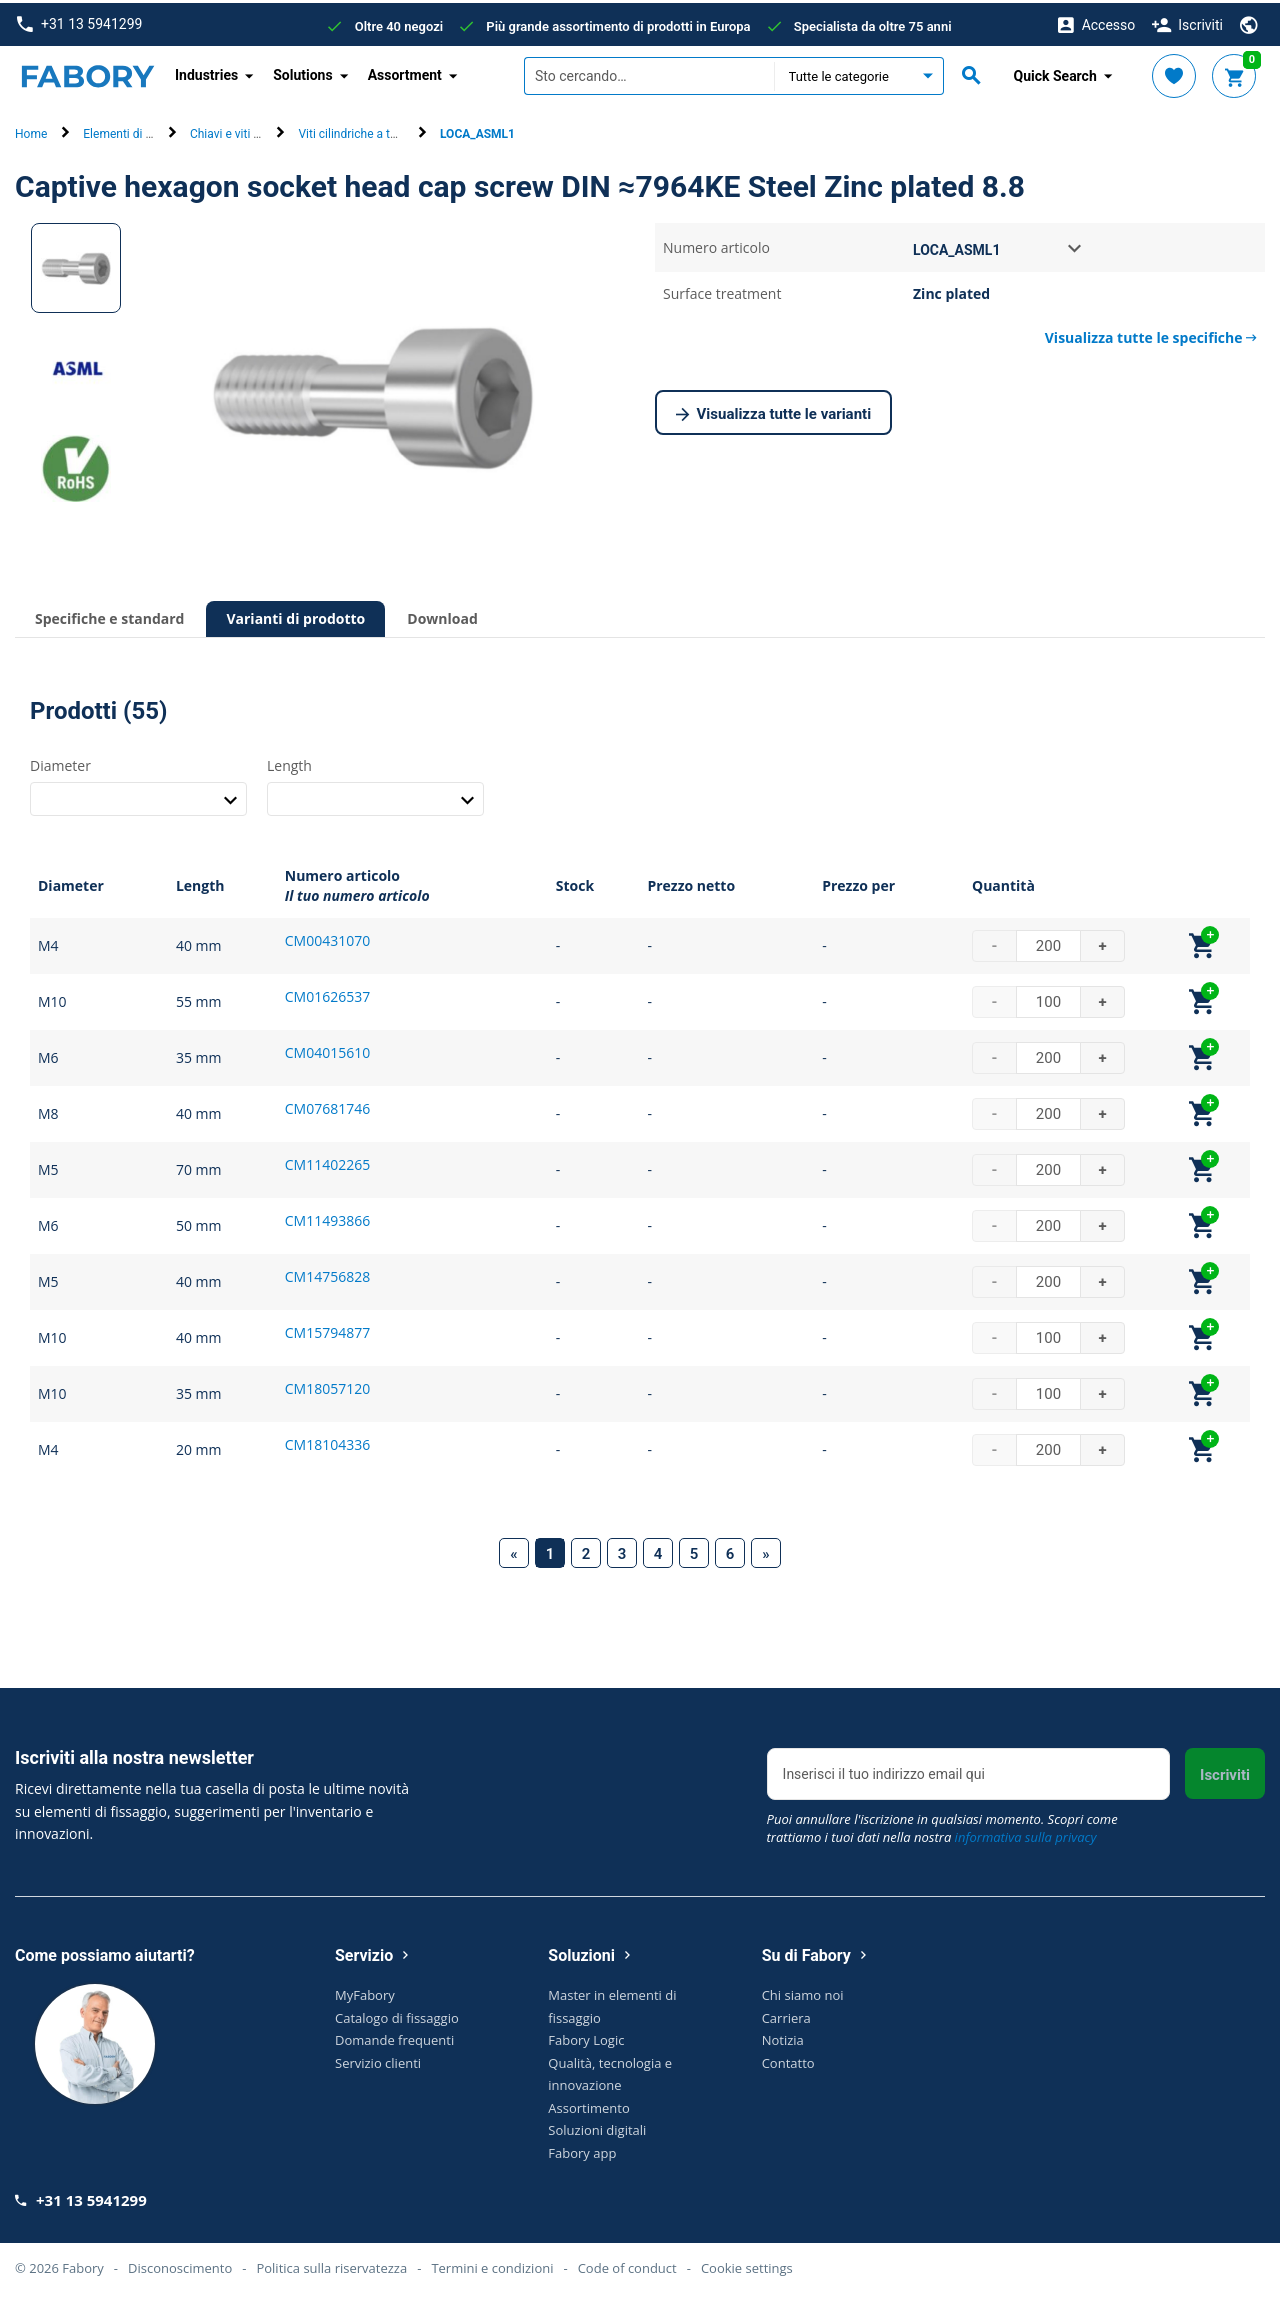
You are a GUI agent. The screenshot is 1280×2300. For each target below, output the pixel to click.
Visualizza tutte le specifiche (1151, 334)
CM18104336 (327, 1441)
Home (31, 131)
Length (289, 761)
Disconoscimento (180, 2264)
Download (442, 615)
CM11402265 (327, 1161)
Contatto (788, 2059)
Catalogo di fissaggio (397, 2014)
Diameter (60, 761)
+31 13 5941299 (79, 21)
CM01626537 (327, 993)
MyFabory (365, 1992)
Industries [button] (206, 72)
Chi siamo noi (803, 1992)
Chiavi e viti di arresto (247, 131)
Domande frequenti (394, 2037)
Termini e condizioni (492, 2264)
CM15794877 (327, 1329)
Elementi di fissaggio (138, 131)
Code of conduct (627, 2264)
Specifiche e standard (109, 615)
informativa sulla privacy (1026, 1834)
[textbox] (649, 73)
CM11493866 (327, 1217)
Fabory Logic (586, 2037)
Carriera (786, 2014)
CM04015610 (327, 1049)
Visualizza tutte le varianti (774, 412)
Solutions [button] (302, 72)
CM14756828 (327, 1273)
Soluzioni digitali (597, 2127)
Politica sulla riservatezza (331, 2264)
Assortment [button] (405, 72)
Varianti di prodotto (295, 615)
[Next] (766, 1550)
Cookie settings (747, 2264)
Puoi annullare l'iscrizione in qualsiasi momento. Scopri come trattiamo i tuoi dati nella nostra (942, 1825)
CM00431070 (327, 937)
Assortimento (588, 2104)
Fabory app (582, 2149)
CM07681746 (327, 1105)
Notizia (783, 2037)
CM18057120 (327, 1385)
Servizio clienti (378, 2059)
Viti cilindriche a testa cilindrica (381, 131)
